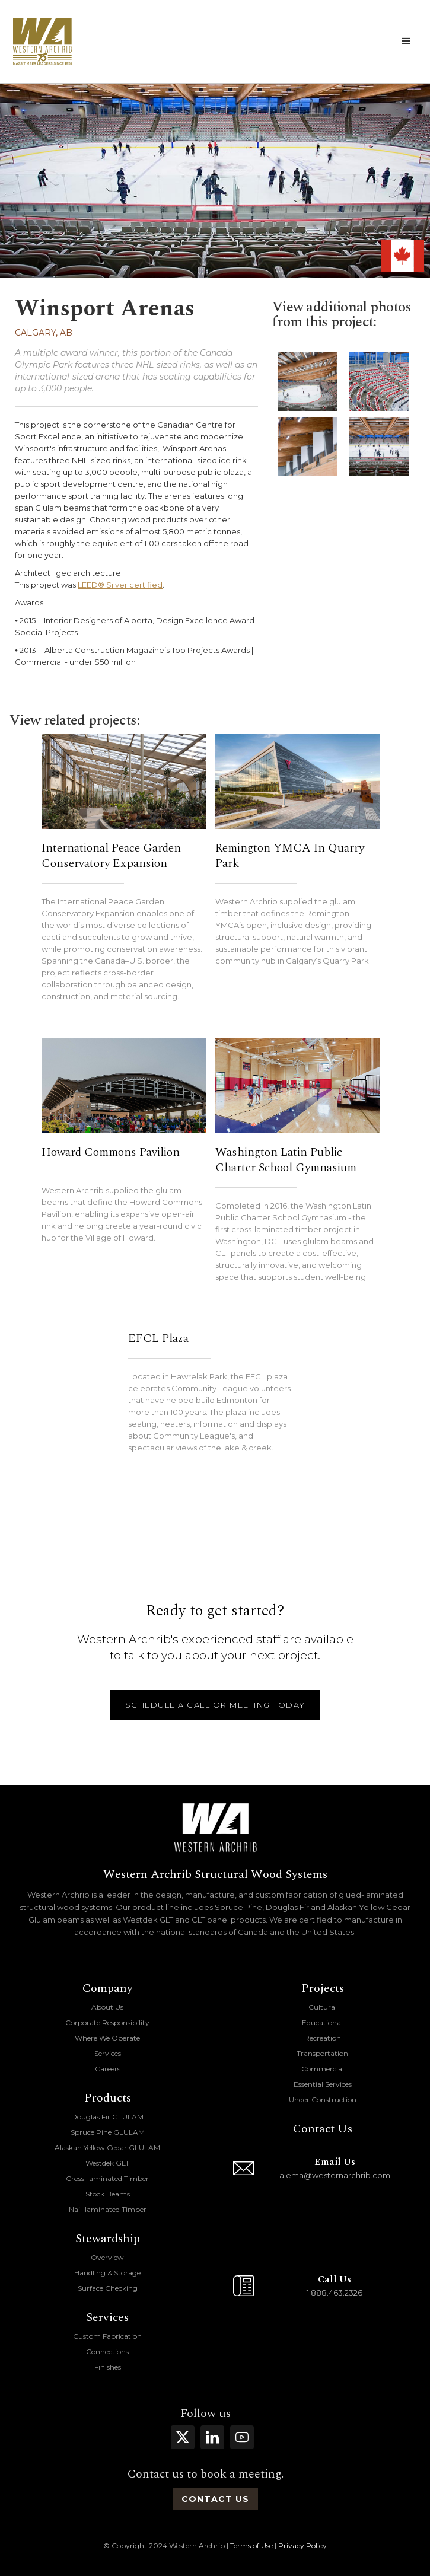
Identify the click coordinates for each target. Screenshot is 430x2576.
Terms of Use (251, 2545)
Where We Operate (107, 2037)
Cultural (322, 2007)
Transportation (322, 2053)
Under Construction (322, 2099)
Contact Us (322, 2129)
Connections (107, 2351)
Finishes (107, 2367)
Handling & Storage (107, 2272)
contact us (215, 2499)
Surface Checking (108, 2288)
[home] (42, 41)
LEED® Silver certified (120, 584)
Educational (322, 2022)
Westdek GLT (107, 2163)
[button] (406, 41)
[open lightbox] (307, 381)
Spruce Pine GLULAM (108, 2132)
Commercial (322, 2068)
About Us (107, 2007)
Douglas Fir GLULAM (107, 2116)
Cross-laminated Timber (107, 2178)
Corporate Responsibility (107, 2022)
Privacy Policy (302, 2545)
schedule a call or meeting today (215, 1705)
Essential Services (323, 2084)
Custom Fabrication (107, 2336)
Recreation (322, 2037)
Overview (107, 2257)
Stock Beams (107, 2193)
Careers (107, 2068)
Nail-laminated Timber (107, 2209)
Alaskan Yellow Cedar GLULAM (107, 2147)
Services (107, 2053)
